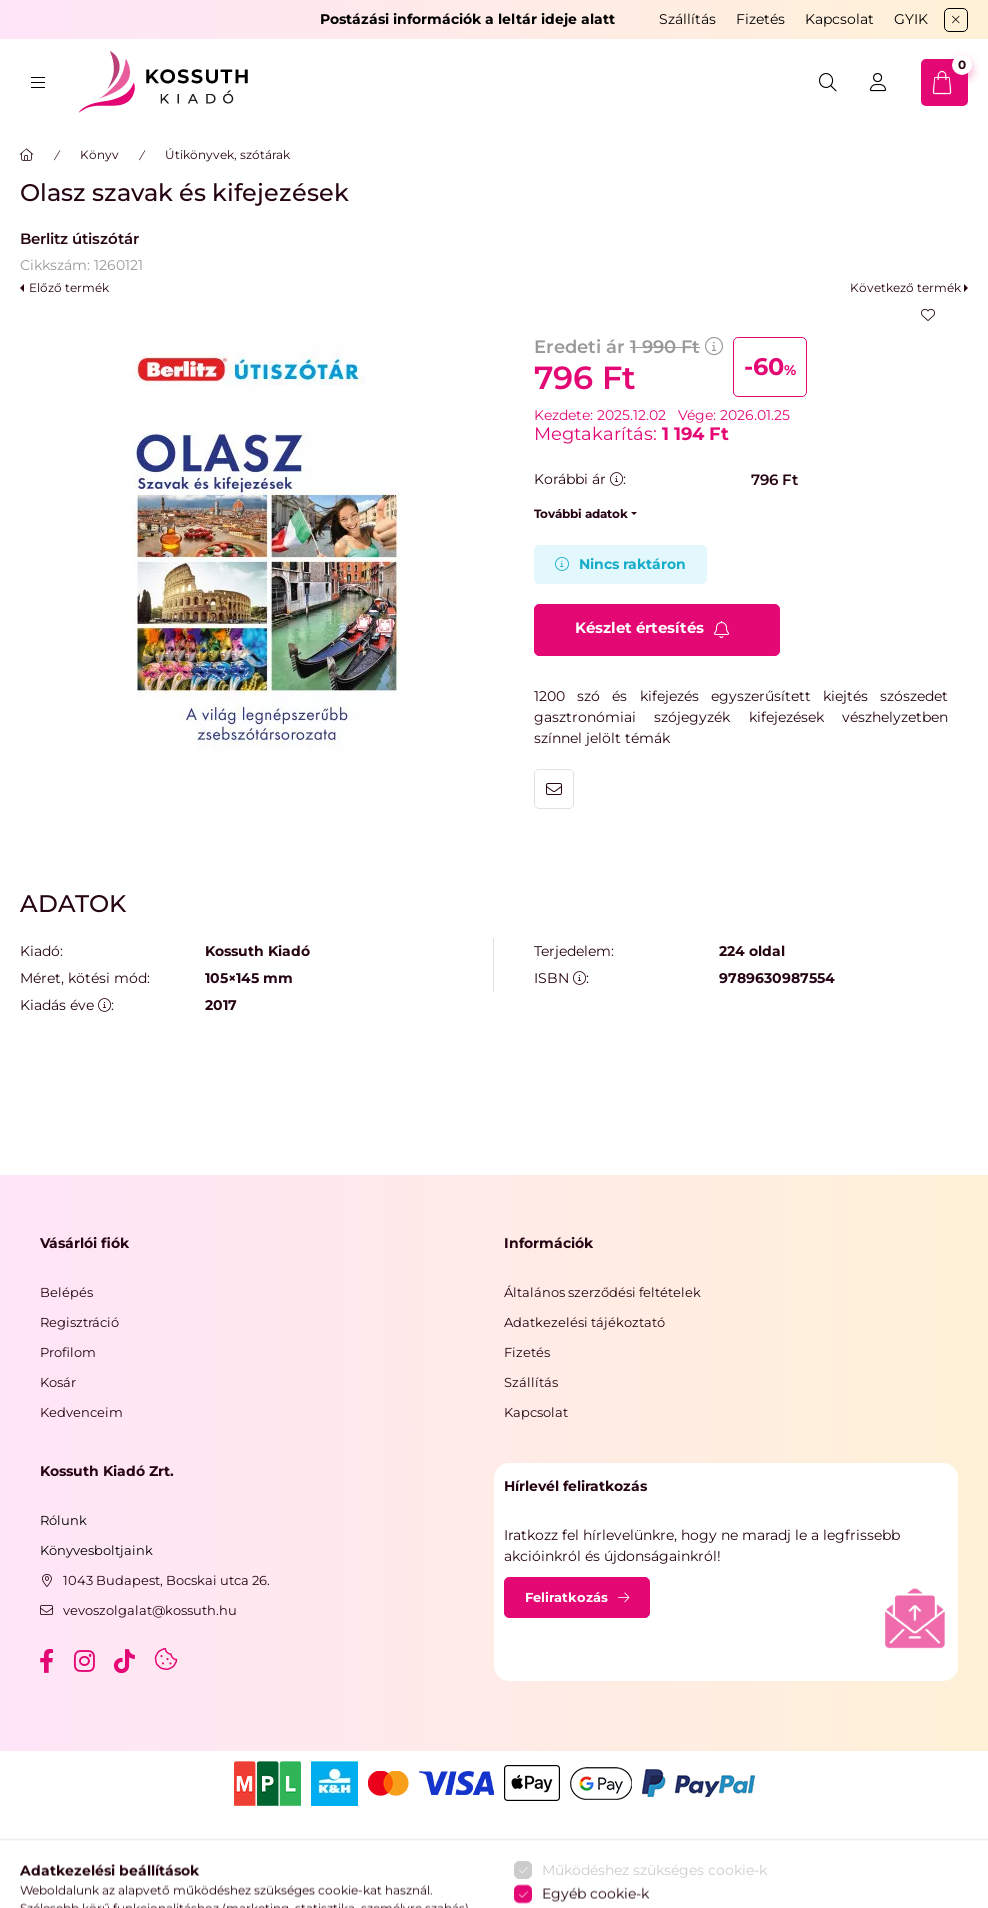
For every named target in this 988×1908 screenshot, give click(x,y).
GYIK (911, 19)
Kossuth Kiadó (257, 951)
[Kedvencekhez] (928, 315)
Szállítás (687, 19)
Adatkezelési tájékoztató (584, 1322)
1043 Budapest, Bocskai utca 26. (166, 1580)
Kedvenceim (81, 1412)
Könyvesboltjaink (96, 1550)
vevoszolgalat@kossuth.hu (150, 1610)
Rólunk (63, 1520)
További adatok (581, 513)
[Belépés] (878, 83)
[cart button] (944, 82)
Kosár (58, 1382)
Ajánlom (554, 789)
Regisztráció (79, 1322)
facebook (46, 1661)
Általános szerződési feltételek (602, 1292)
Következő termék (905, 287)
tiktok (126, 1661)
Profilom (68, 1352)
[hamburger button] (38, 82)
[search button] (828, 83)
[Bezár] (956, 20)
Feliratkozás (566, 1597)
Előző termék (69, 287)
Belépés (66, 1292)
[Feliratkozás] (657, 630)
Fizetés (760, 19)
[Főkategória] (27, 155)
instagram (86, 1661)
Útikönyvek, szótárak (227, 154)
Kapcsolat (839, 19)
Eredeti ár (628, 347)
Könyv (99, 154)
